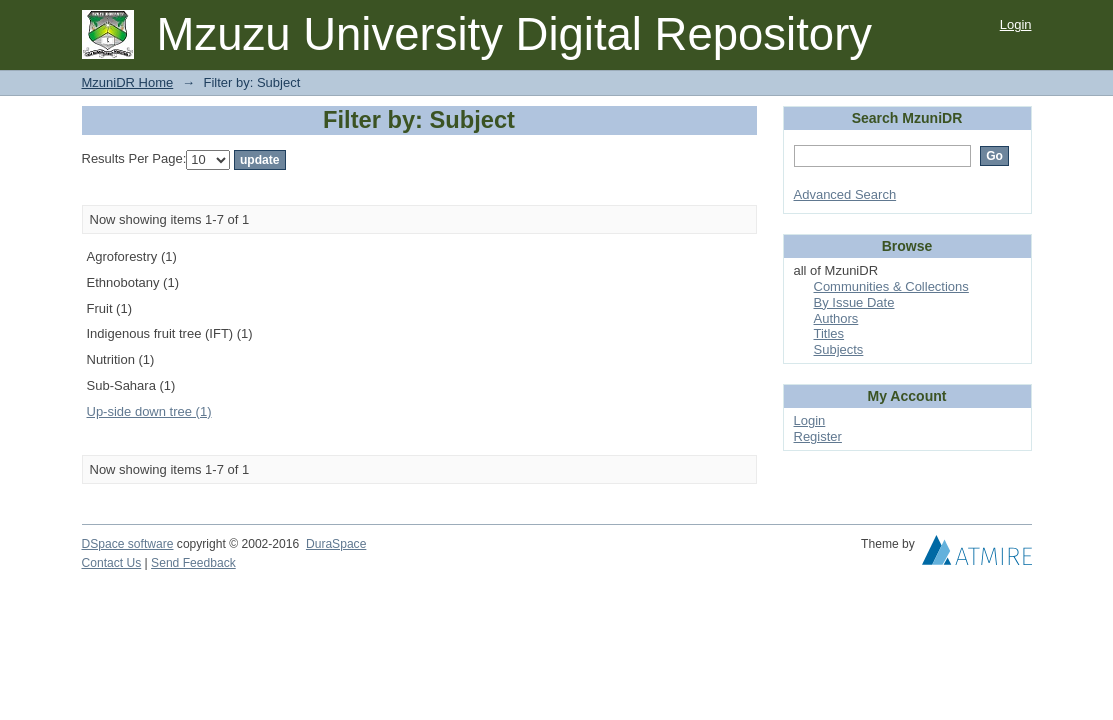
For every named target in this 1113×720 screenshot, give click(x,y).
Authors (836, 318)
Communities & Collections (891, 286)
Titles (829, 333)
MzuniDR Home (128, 82)
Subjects (839, 349)
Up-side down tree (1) (149, 411)
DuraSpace (336, 544)
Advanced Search (845, 194)
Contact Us (112, 563)
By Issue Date (854, 302)
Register (818, 436)
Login (1016, 24)
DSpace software (128, 544)
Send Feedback (193, 563)
